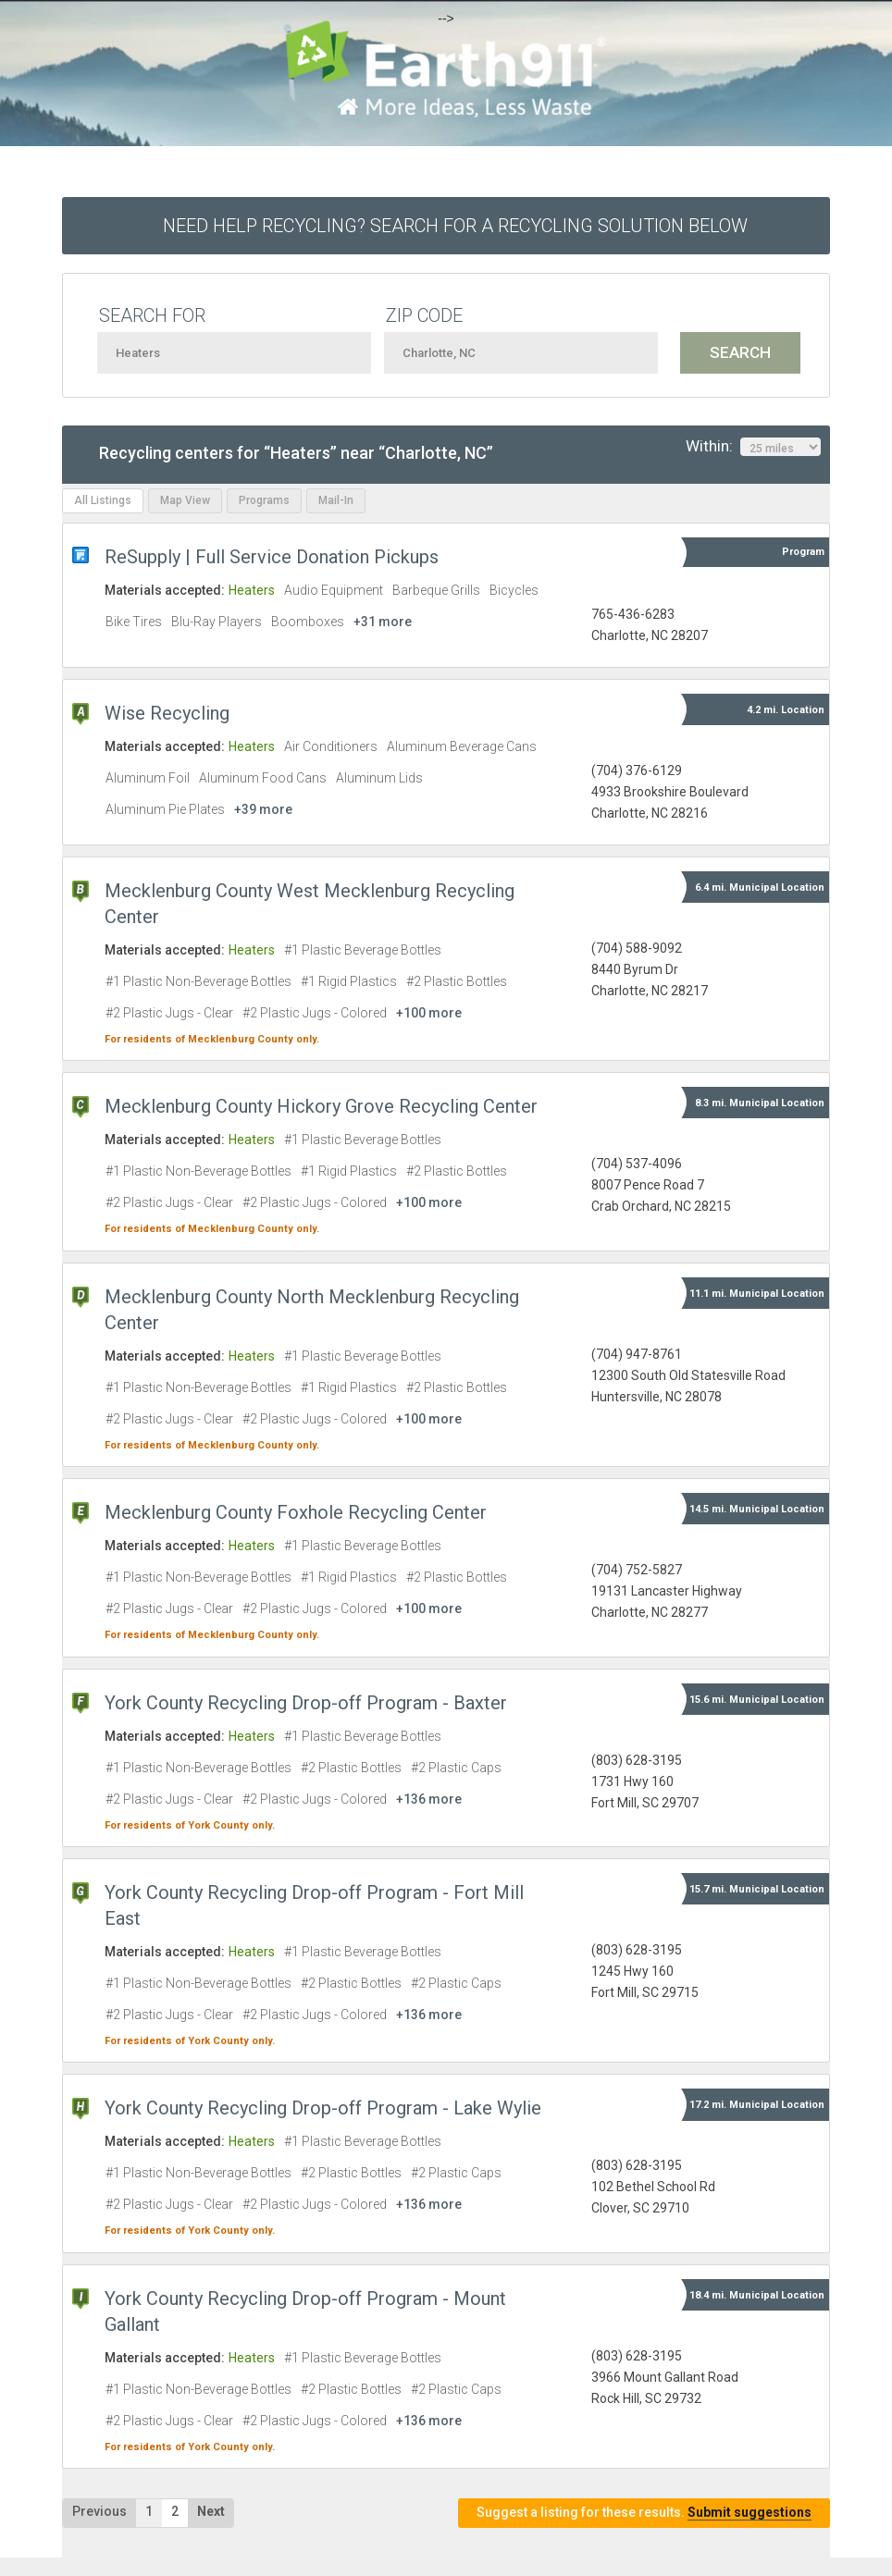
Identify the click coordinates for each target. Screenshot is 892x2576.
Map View (185, 500)
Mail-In (335, 500)
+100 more (429, 1012)
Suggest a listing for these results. (644, 2513)
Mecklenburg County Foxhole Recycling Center (296, 1512)
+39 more (263, 809)
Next (211, 2511)
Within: (753, 447)
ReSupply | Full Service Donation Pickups (272, 557)
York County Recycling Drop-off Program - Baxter (306, 1703)
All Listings (102, 500)
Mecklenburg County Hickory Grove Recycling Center (321, 1106)
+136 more (429, 1799)
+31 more (382, 621)
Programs (264, 500)
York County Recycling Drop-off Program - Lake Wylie (323, 2108)
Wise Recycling (167, 713)
